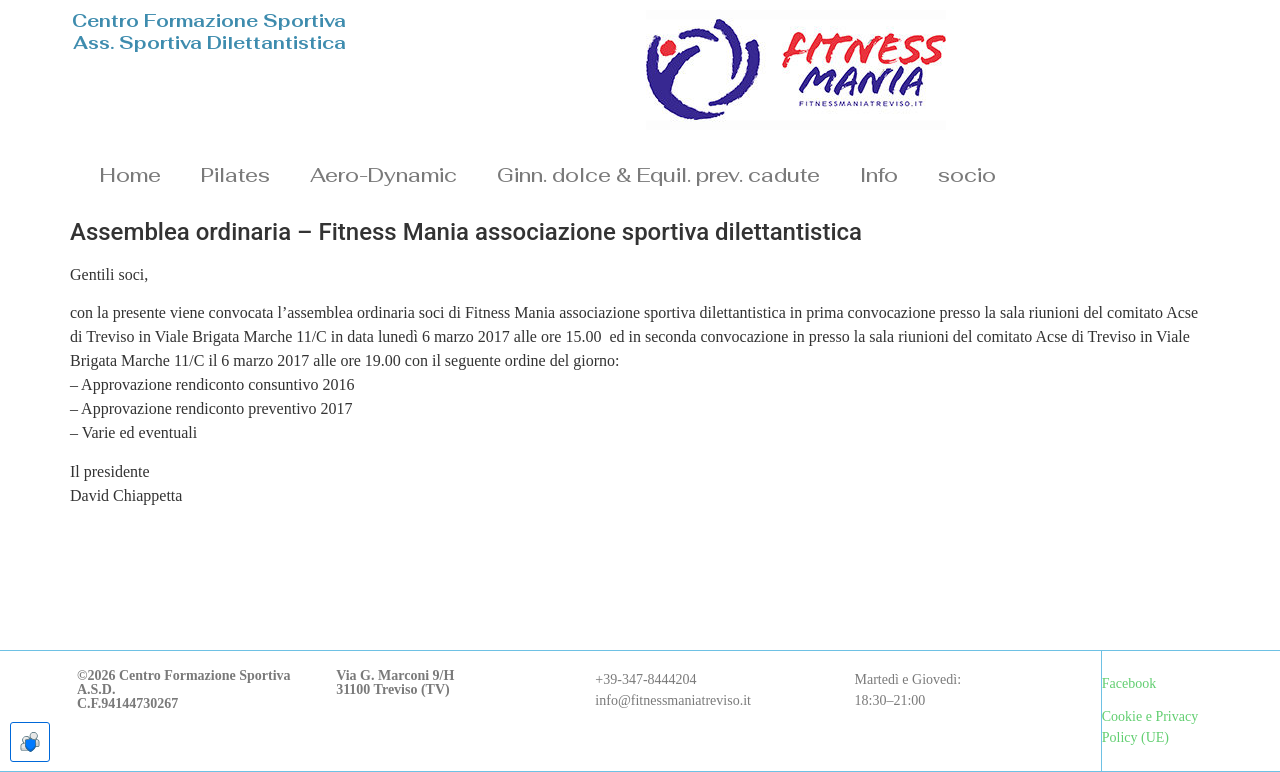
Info (879, 175)
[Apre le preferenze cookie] (30, 742)
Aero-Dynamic (383, 175)
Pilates (235, 175)
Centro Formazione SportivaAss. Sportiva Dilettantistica (209, 31)
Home (130, 175)
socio (967, 175)
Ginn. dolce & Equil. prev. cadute (658, 175)
